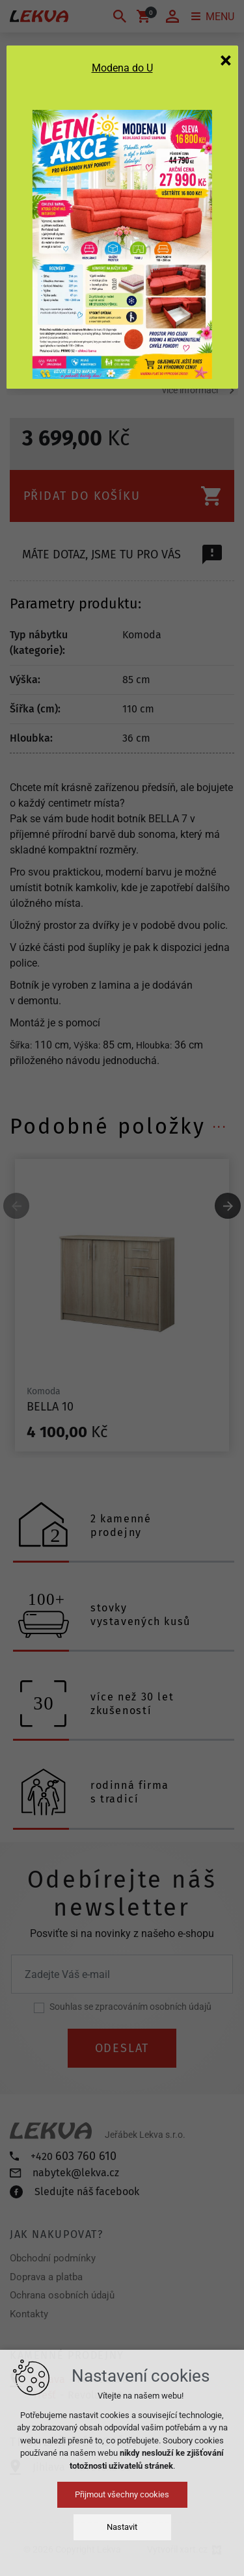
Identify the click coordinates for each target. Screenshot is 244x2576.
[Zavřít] (226, 60)
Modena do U (122, 68)
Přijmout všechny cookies (122, 2494)
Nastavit (122, 2527)
